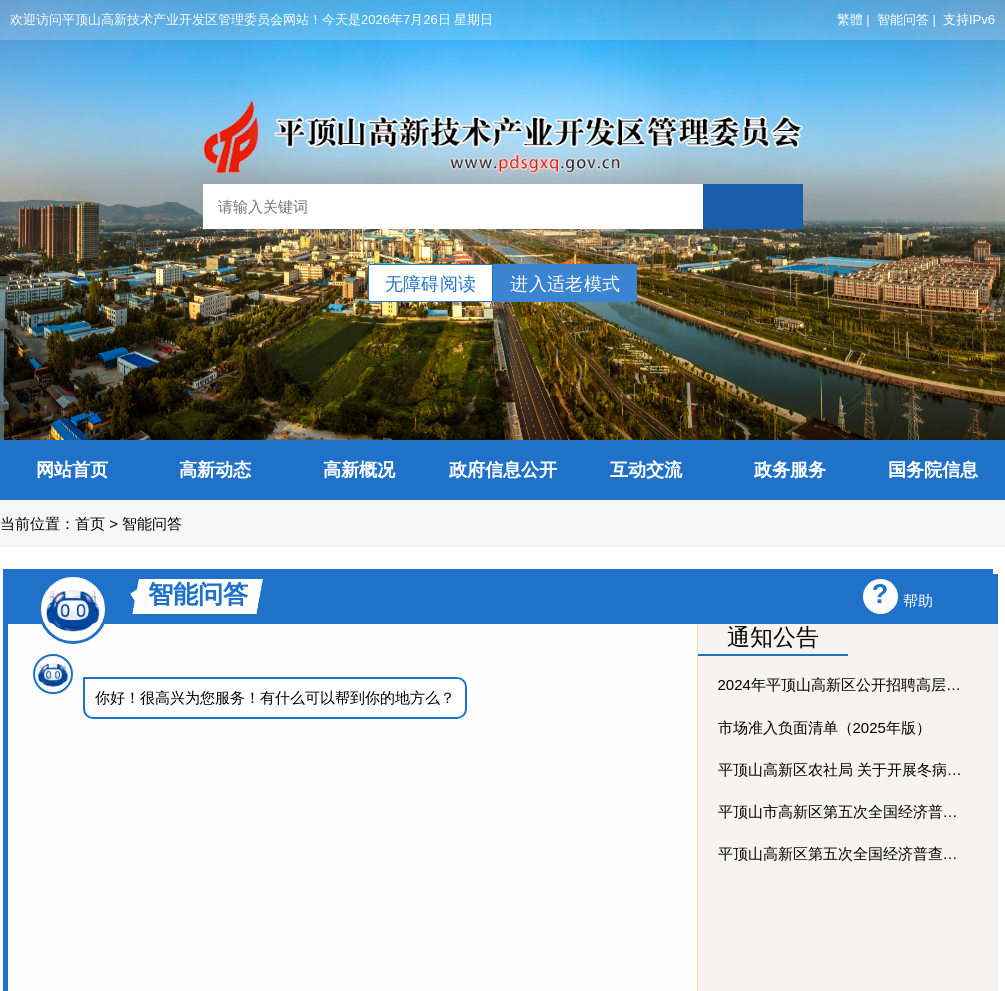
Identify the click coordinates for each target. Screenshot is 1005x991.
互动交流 (646, 470)
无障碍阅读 (431, 284)
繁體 (850, 19)
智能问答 (903, 19)
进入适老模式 (565, 284)
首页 (90, 523)
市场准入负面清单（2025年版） (824, 727)
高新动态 (215, 470)
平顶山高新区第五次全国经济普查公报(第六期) (843, 853)
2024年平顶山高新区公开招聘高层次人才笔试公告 (843, 684)
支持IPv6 (969, 19)
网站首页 (72, 470)
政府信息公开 (503, 470)
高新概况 (359, 470)
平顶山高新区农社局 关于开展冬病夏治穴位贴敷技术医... (843, 769)
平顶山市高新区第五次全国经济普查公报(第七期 (843, 811)
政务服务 (790, 470)
